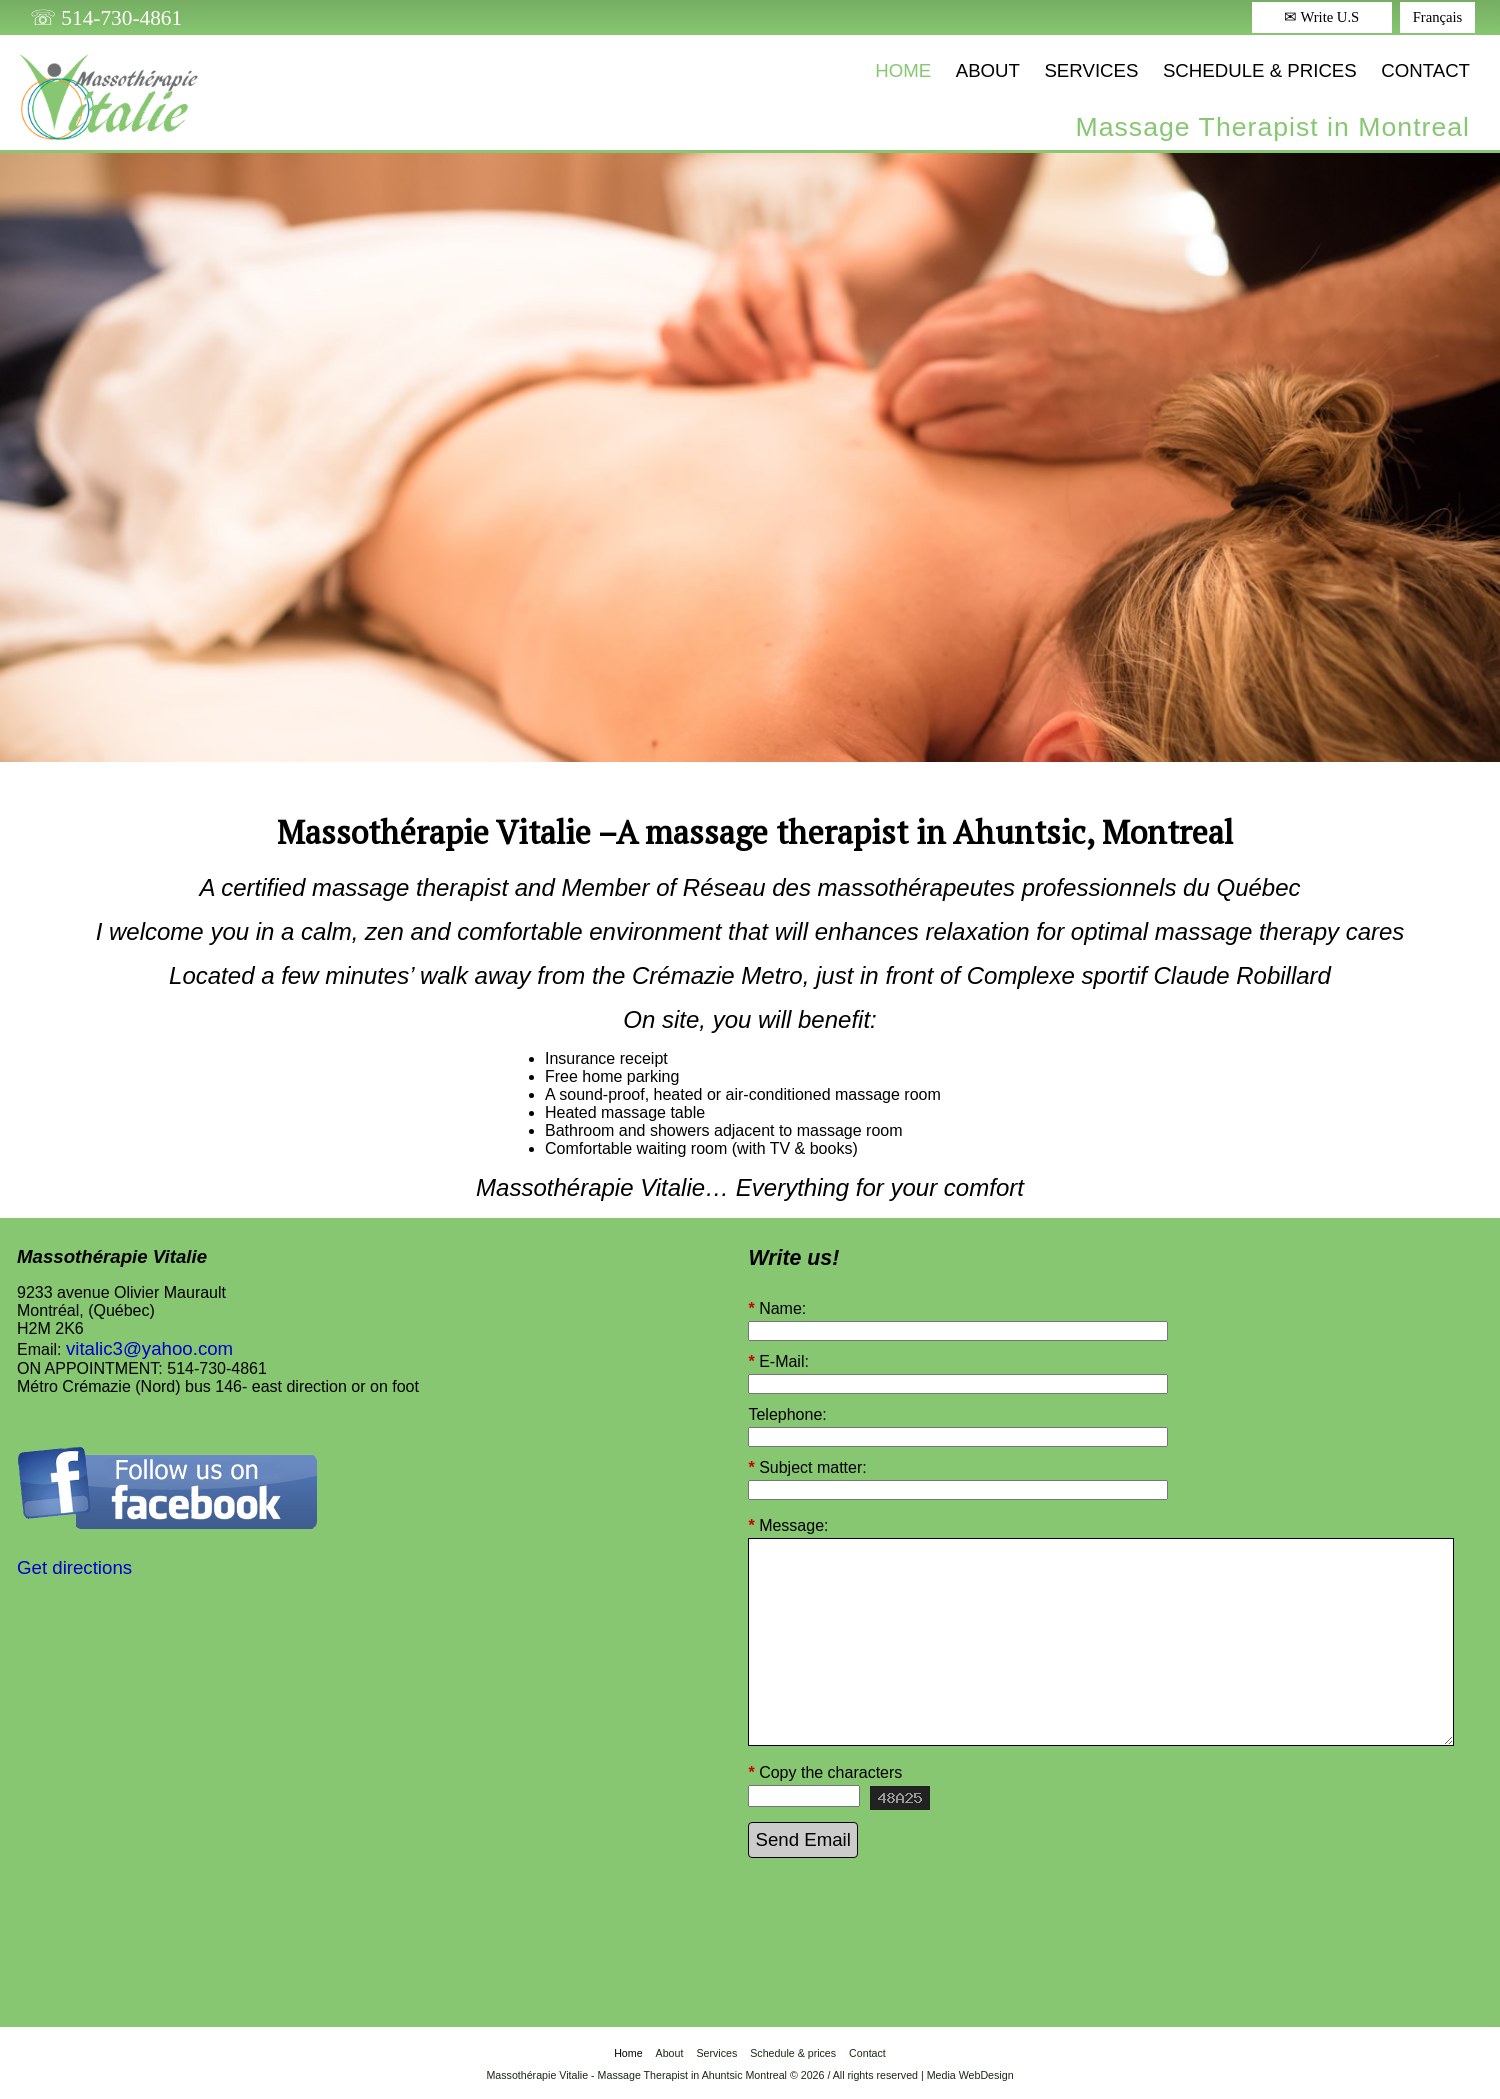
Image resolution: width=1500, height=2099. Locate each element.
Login (750, 2089)
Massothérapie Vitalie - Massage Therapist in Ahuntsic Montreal (636, 2075)
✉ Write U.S (1321, 17)
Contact (1425, 70)
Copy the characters (825, 1773)
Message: (788, 1525)
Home (903, 70)
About (988, 70)
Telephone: (787, 1415)
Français (1438, 17)
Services (1091, 70)
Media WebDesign (970, 2075)
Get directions (74, 1567)
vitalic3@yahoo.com (149, 1348)
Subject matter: (807, 1468)
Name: (777, 1309)
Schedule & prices (1260, 70)
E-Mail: (778, 1362)
